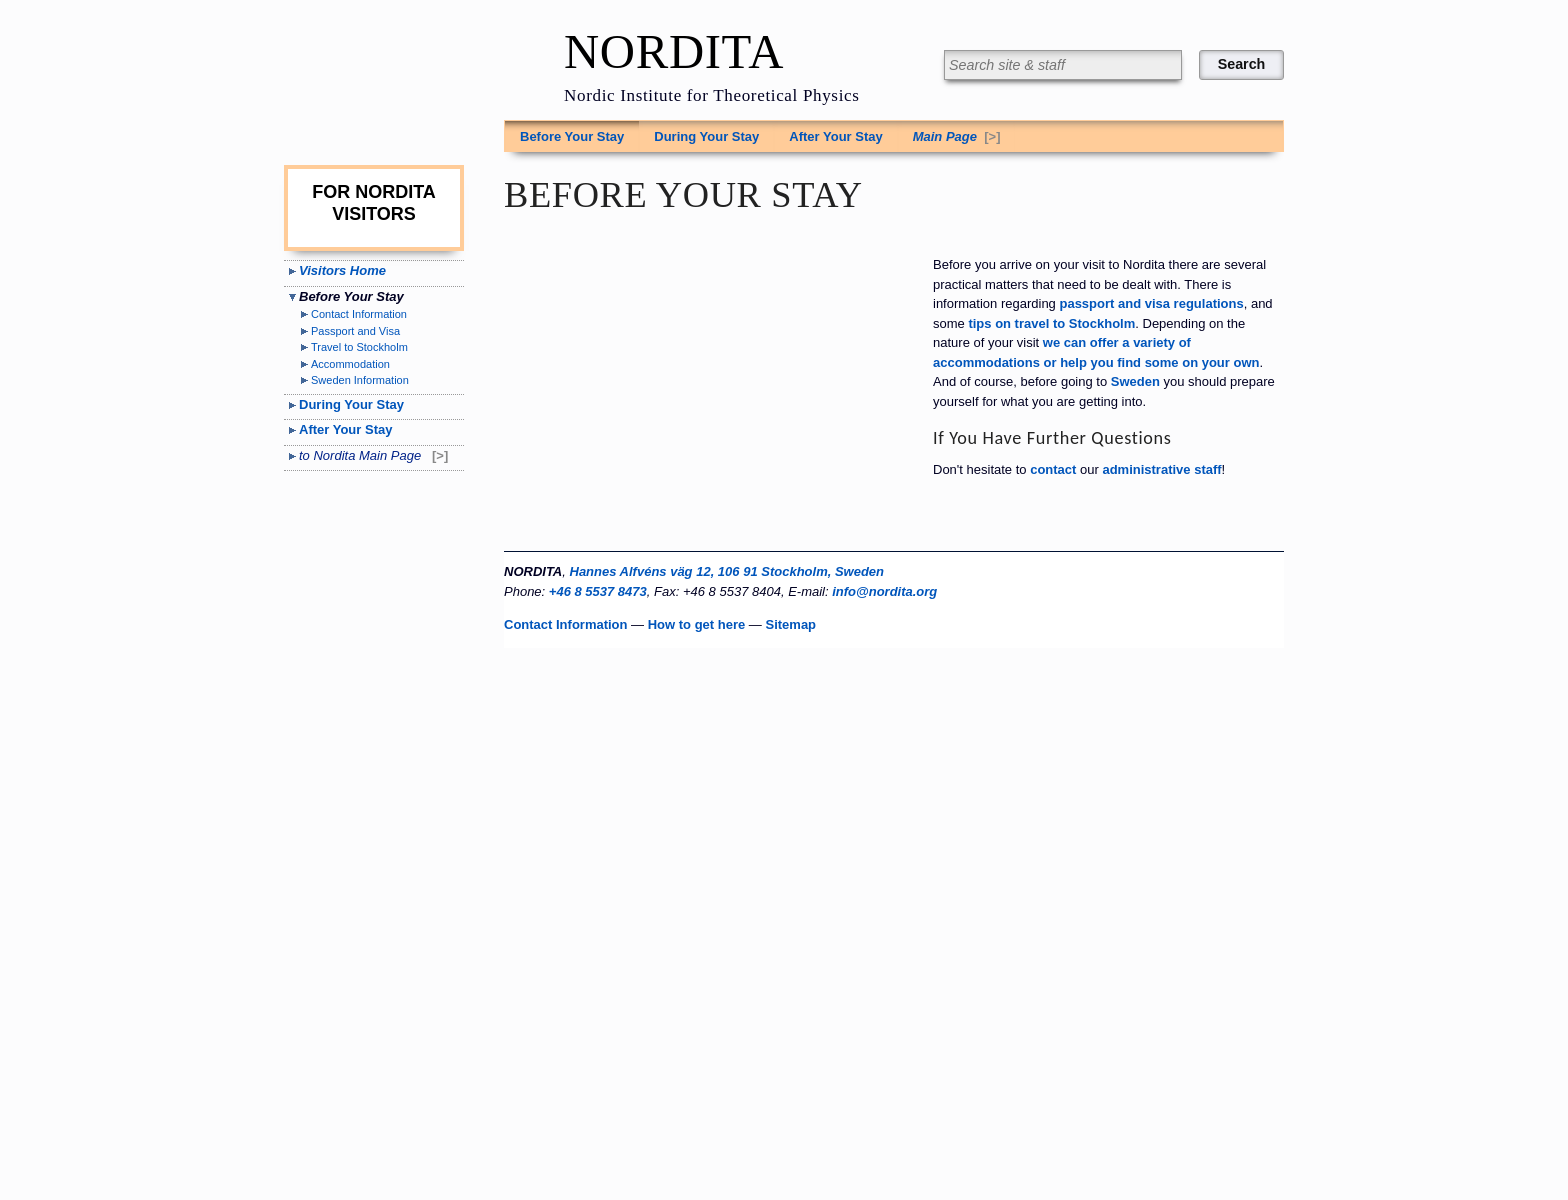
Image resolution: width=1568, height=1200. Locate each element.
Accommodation (350, 364)
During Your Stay (706, 136)
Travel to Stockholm (359, 347)
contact (1053, 469)
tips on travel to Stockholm (1051, 323)
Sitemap (790, 624)
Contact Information (359, 314)
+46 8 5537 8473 (598, 591)
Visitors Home (342, 270)
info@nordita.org (884, 591)
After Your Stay (835, 136)
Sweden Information (360, 380)
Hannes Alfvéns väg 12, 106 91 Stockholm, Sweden (727, 571)
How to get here (697, 624)
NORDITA (674, 52)
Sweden (1135, 381)
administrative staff (1161, 469)
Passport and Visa (355, 331)
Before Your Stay (572, 136)
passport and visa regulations (1151, 303)
